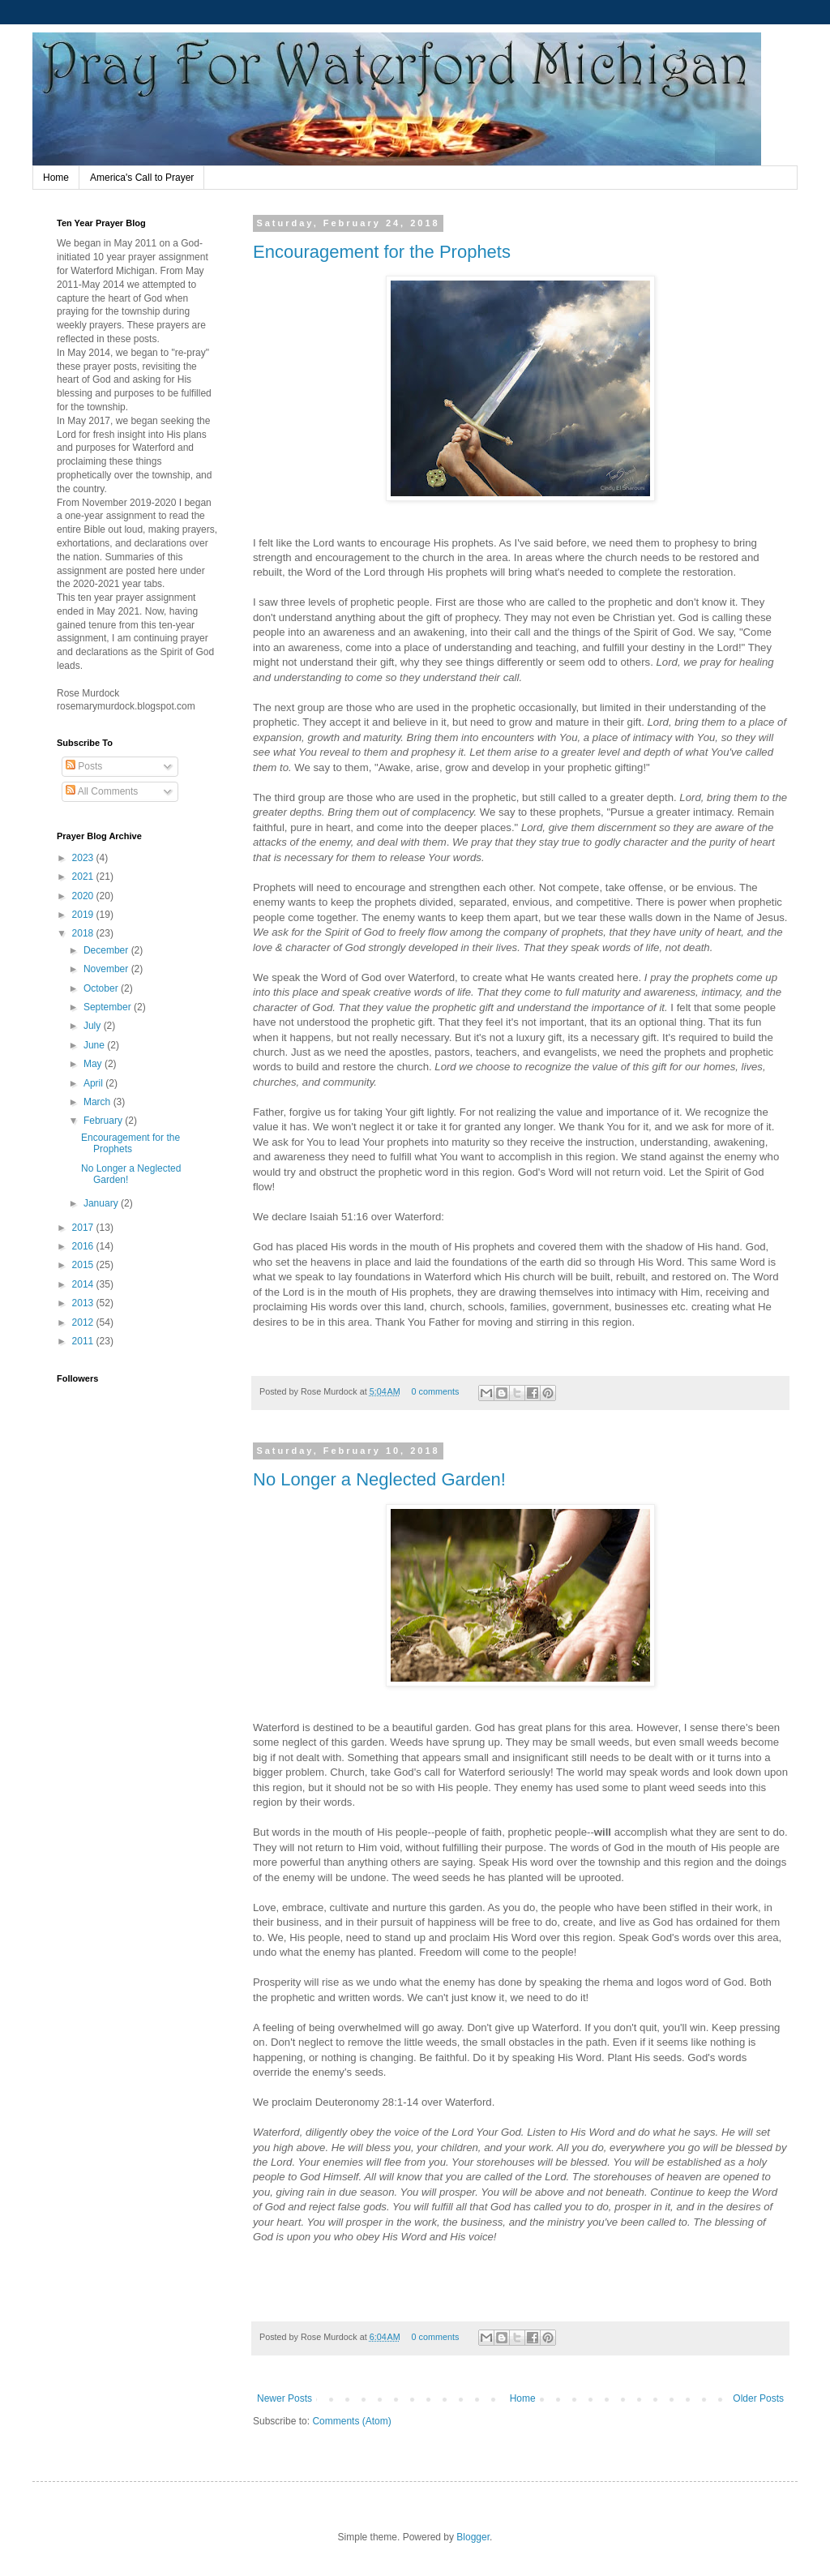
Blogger (473, 2537)
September (108, 1007)
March (98, 1102)
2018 (84, 933)
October (102, 988)
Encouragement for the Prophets (382, 252)
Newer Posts (284, 2398)
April (94, 1083)
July (93, 1025)
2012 (84, 1322)
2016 (84, 1246)
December (107, 950)
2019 (84, 914)
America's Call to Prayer (142, 177)
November (107, 969)
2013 (84, 1303)
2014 (84, 1284)
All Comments (102, 791)
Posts (84, 766)
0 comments (436, 1391)
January (102, 1203)
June (95, 1045)
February (104, 1120)
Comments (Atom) (351, 2421)
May (94, 1063)
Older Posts (758, 2398)
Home (56, 177)
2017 (84, 1227)
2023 (84, 858)
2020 (84, 896)
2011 (84, 1341)
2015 (84, 1265)
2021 (84, 876)
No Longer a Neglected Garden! (379, 1479)
